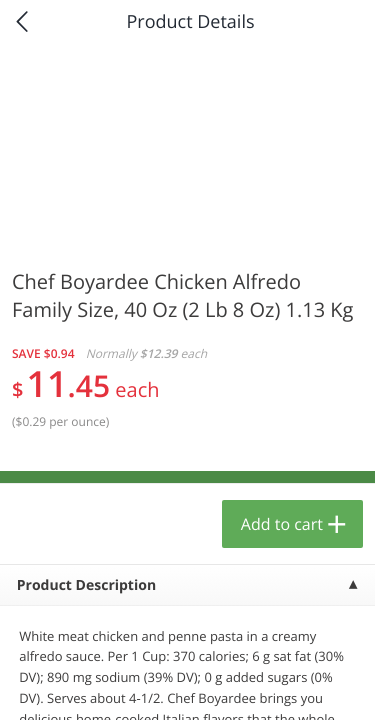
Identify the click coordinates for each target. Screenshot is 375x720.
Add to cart (282, 524)
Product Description (86, 585)
